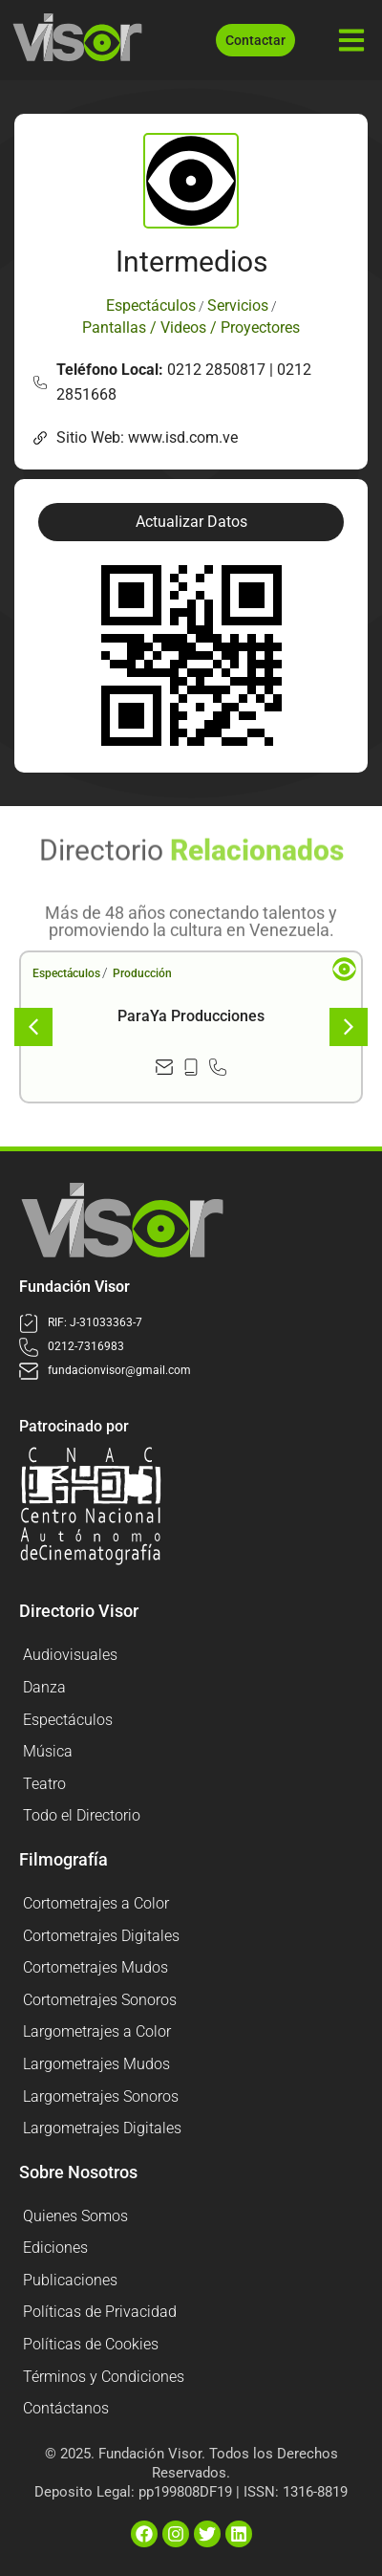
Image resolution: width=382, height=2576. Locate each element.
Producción (142, 973)
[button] (191, 522)
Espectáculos (66, 973)
